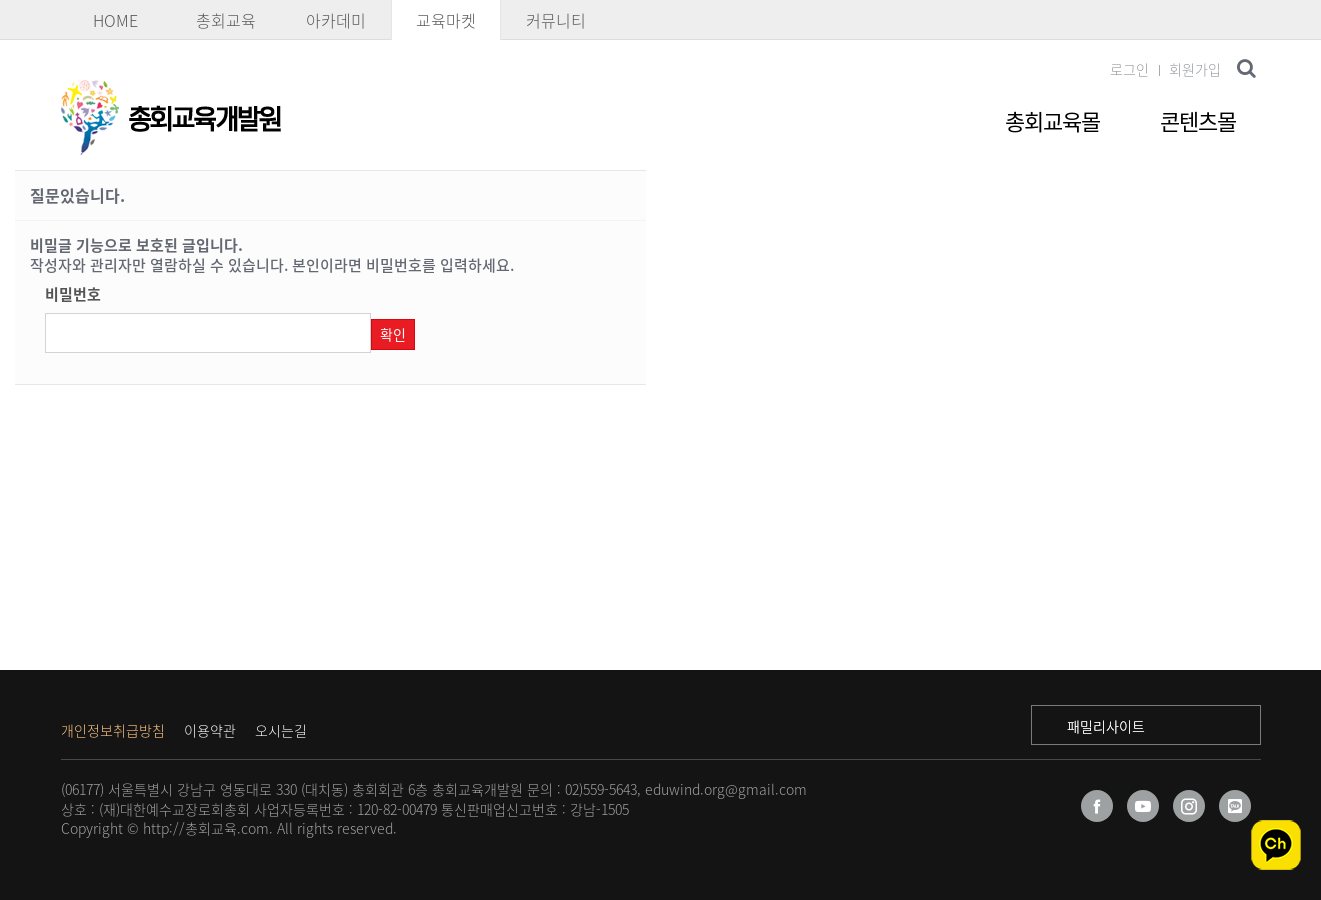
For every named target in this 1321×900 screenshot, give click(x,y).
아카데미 (336, 20)
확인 (393, 334)
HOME (115, 20)
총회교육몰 (1052, 120)
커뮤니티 (556, 20)
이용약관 (210, 730)
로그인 (1129, 69)
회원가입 (1195, 69)
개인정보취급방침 (113, 730)
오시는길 (281, 730)
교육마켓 (446, 20)
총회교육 (226, 20)
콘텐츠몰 (1198, 120)
